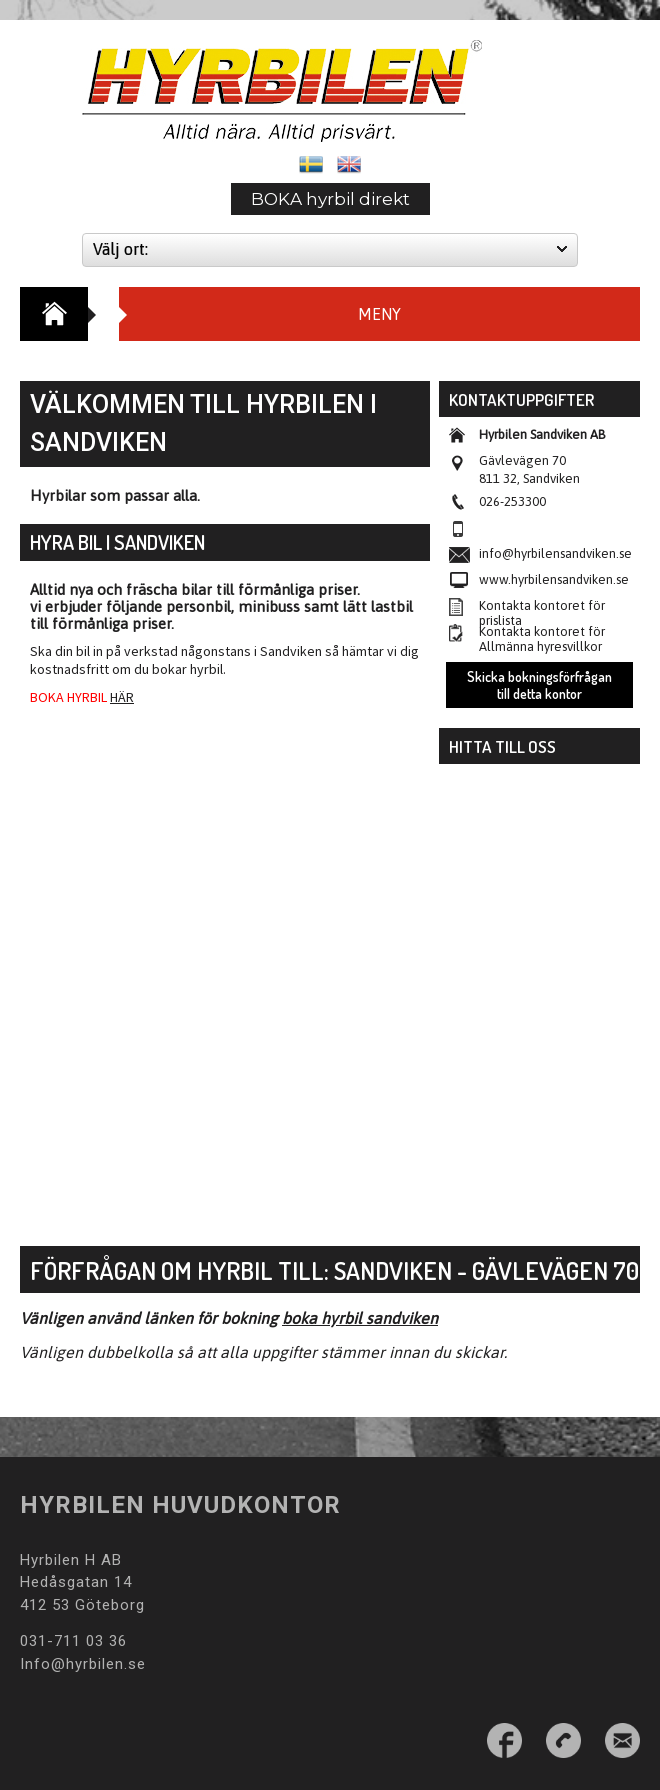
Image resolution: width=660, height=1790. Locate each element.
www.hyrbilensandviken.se (554, 579)
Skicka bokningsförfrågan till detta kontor (539, 685)
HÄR (122, 697)
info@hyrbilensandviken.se (555, 553)
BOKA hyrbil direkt (330, 199)
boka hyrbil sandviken (360, 1318)
